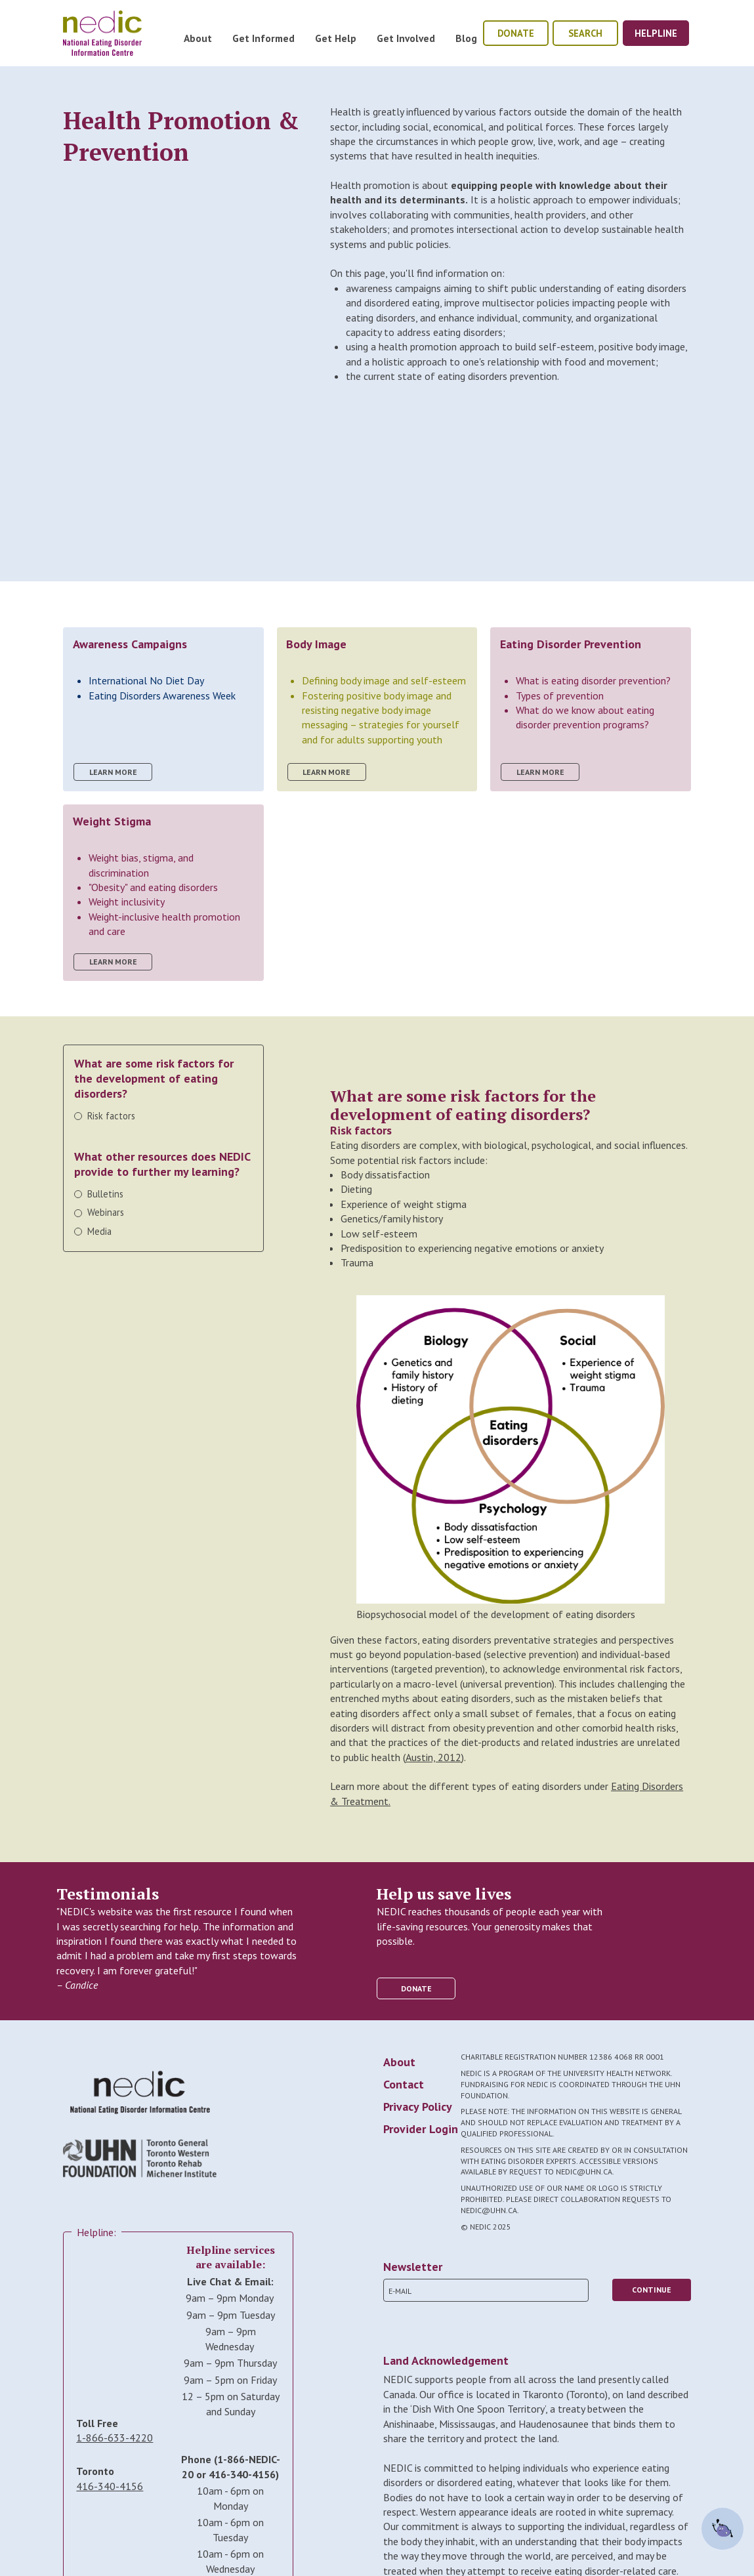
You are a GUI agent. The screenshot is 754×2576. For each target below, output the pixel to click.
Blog (466, 38)
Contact (403, 2084)
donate (515, 33)
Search (585, 33)
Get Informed (263, 38)
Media (99, 1231)
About (198, 38)
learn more (113, 772)
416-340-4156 (109, 2486)
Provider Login (420, 2128)
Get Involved (406, 38)
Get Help (335, 38)
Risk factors (111, 1116)
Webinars (105, 1212)
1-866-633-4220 (114, 2437)
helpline (656, 33)
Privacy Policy (417, 2106)
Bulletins (105, 1194)
